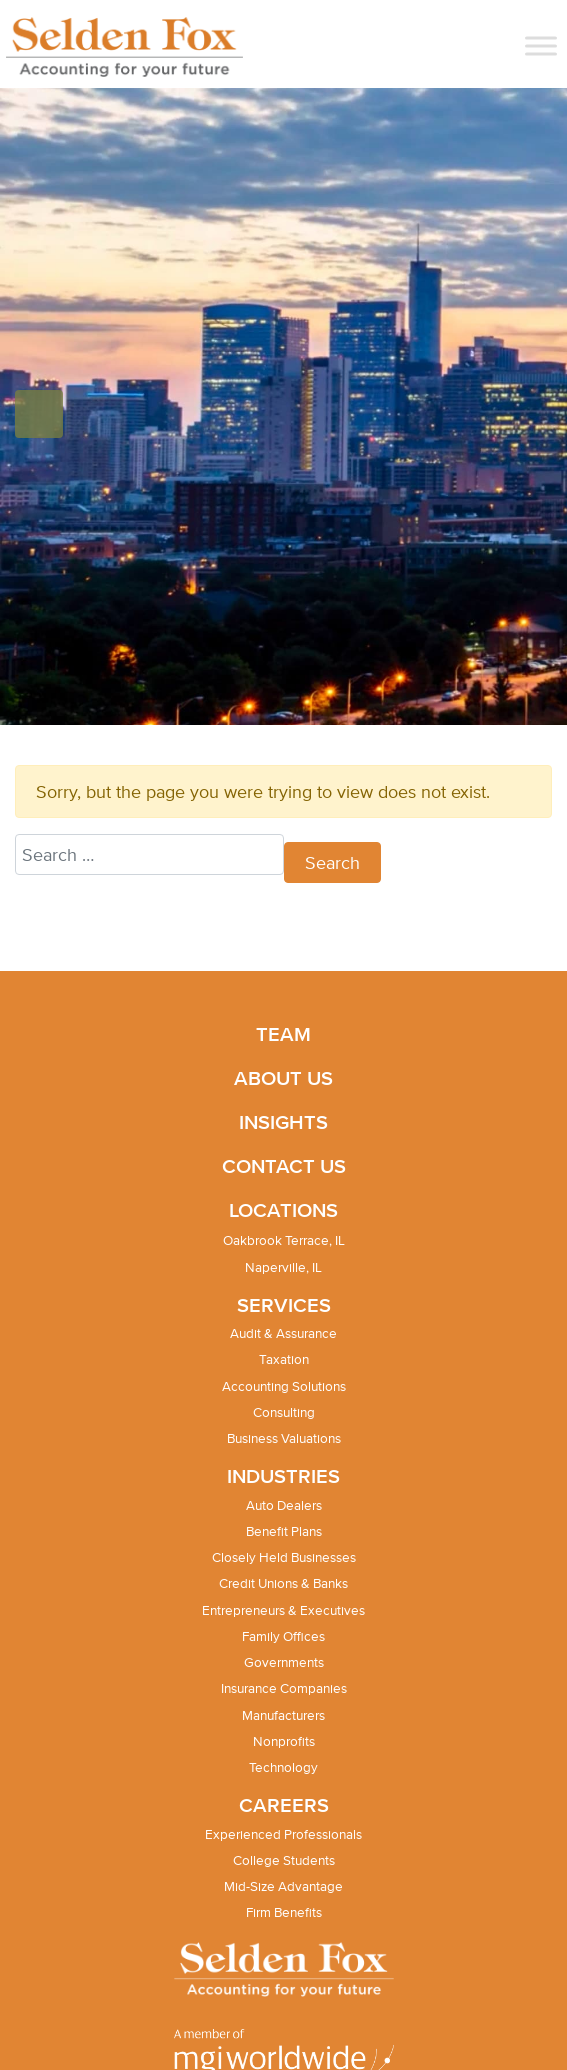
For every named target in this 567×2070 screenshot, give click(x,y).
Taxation (284, 1359)
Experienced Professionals (283, 1834)
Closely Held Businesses (284, 1557)
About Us (283, 1077)
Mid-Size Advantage (283, 1886)
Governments (284, 1662)
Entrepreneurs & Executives (283, 1610)
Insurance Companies (284, 1688)
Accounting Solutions (284, 1386)
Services (284, 1304)
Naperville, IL (283, 1267)
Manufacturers (283, 1715)
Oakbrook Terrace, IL (284, 1240)
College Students (284, 1860)
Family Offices (283, 1636)
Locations (283, 1209)
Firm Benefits (284, 1912)
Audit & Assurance (283, 1333)
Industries (283, 1475)
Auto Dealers (284, 1505)
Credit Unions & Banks (283, 1583)
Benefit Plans (284, 1531)
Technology (283, 1767)
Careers (284, 1804)
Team (283, 1033)
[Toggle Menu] (541, 45)
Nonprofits (284, 1741)
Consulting (284, 1412)
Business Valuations (284, 1438)
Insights (283, 1121)
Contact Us (284, 1165)
